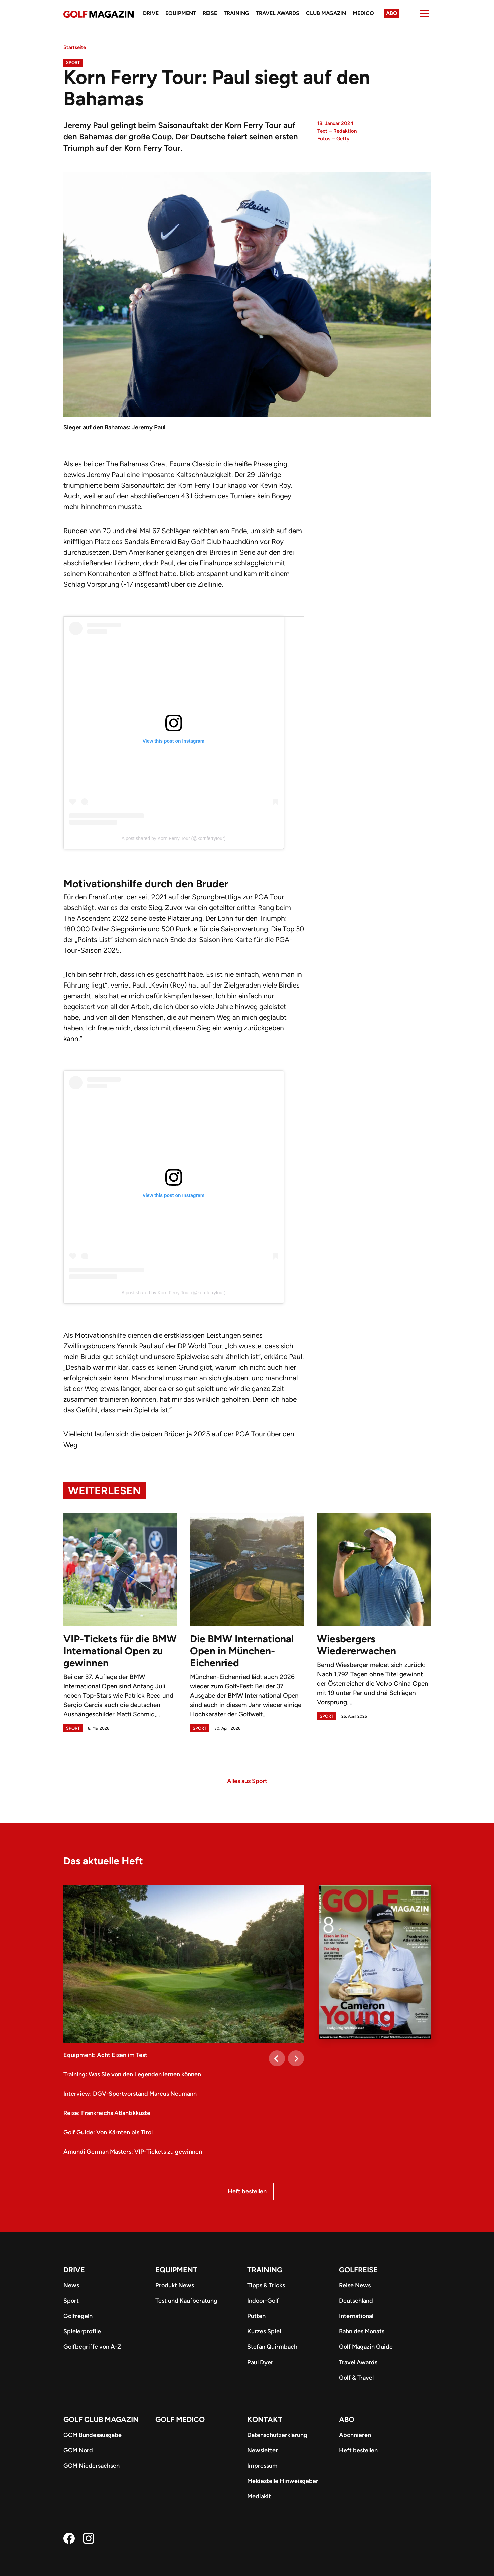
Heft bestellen (247, 2191)
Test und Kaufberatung (186, 2300)
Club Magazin (326, 13)
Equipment (180, 13)
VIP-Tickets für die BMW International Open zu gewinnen (120, 1651)
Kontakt (264, 2419)
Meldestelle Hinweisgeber (282, 2481)
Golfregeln (78, 2316)
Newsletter (262, 2450)
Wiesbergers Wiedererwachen (356, 1645)
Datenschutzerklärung (277, 2435)
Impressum (262, 2465)
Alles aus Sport (247, 1781)
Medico (363, 13)
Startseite (74, 47)
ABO (346, 2419)
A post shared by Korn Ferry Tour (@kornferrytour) (174, 838)
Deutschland (356, 2300)
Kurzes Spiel (264, 2331)
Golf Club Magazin (101, 2419)
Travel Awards (277, 13)
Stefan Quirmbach (272, 2347)
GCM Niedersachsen (91, 2465)
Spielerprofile (82, 2331)
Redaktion (345, 131)
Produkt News (174, 2285)
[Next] (296, 2058)
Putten (256, 2316)
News (71, 2285)
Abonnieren (355, 2435)
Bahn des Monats (361, 2331)
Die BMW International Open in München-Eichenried (242, 1651)
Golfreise (358, 2269)
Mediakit (259, 2496)
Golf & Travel (356, 2377)
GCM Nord (78, 2450)
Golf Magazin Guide (366, 2347)
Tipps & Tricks (266, 2285)
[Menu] (424, 13)
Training (236, 13)
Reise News (355, 2285)
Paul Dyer (260, 2362)
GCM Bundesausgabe (92, 2435)
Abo (391, 13)
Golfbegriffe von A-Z (92, 2347)
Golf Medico (180, 2419)
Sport (73, 62)
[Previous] (277, 2058)
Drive (151, 13)
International (356, 2316)
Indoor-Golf (263, 2300)
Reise (210, 13)
